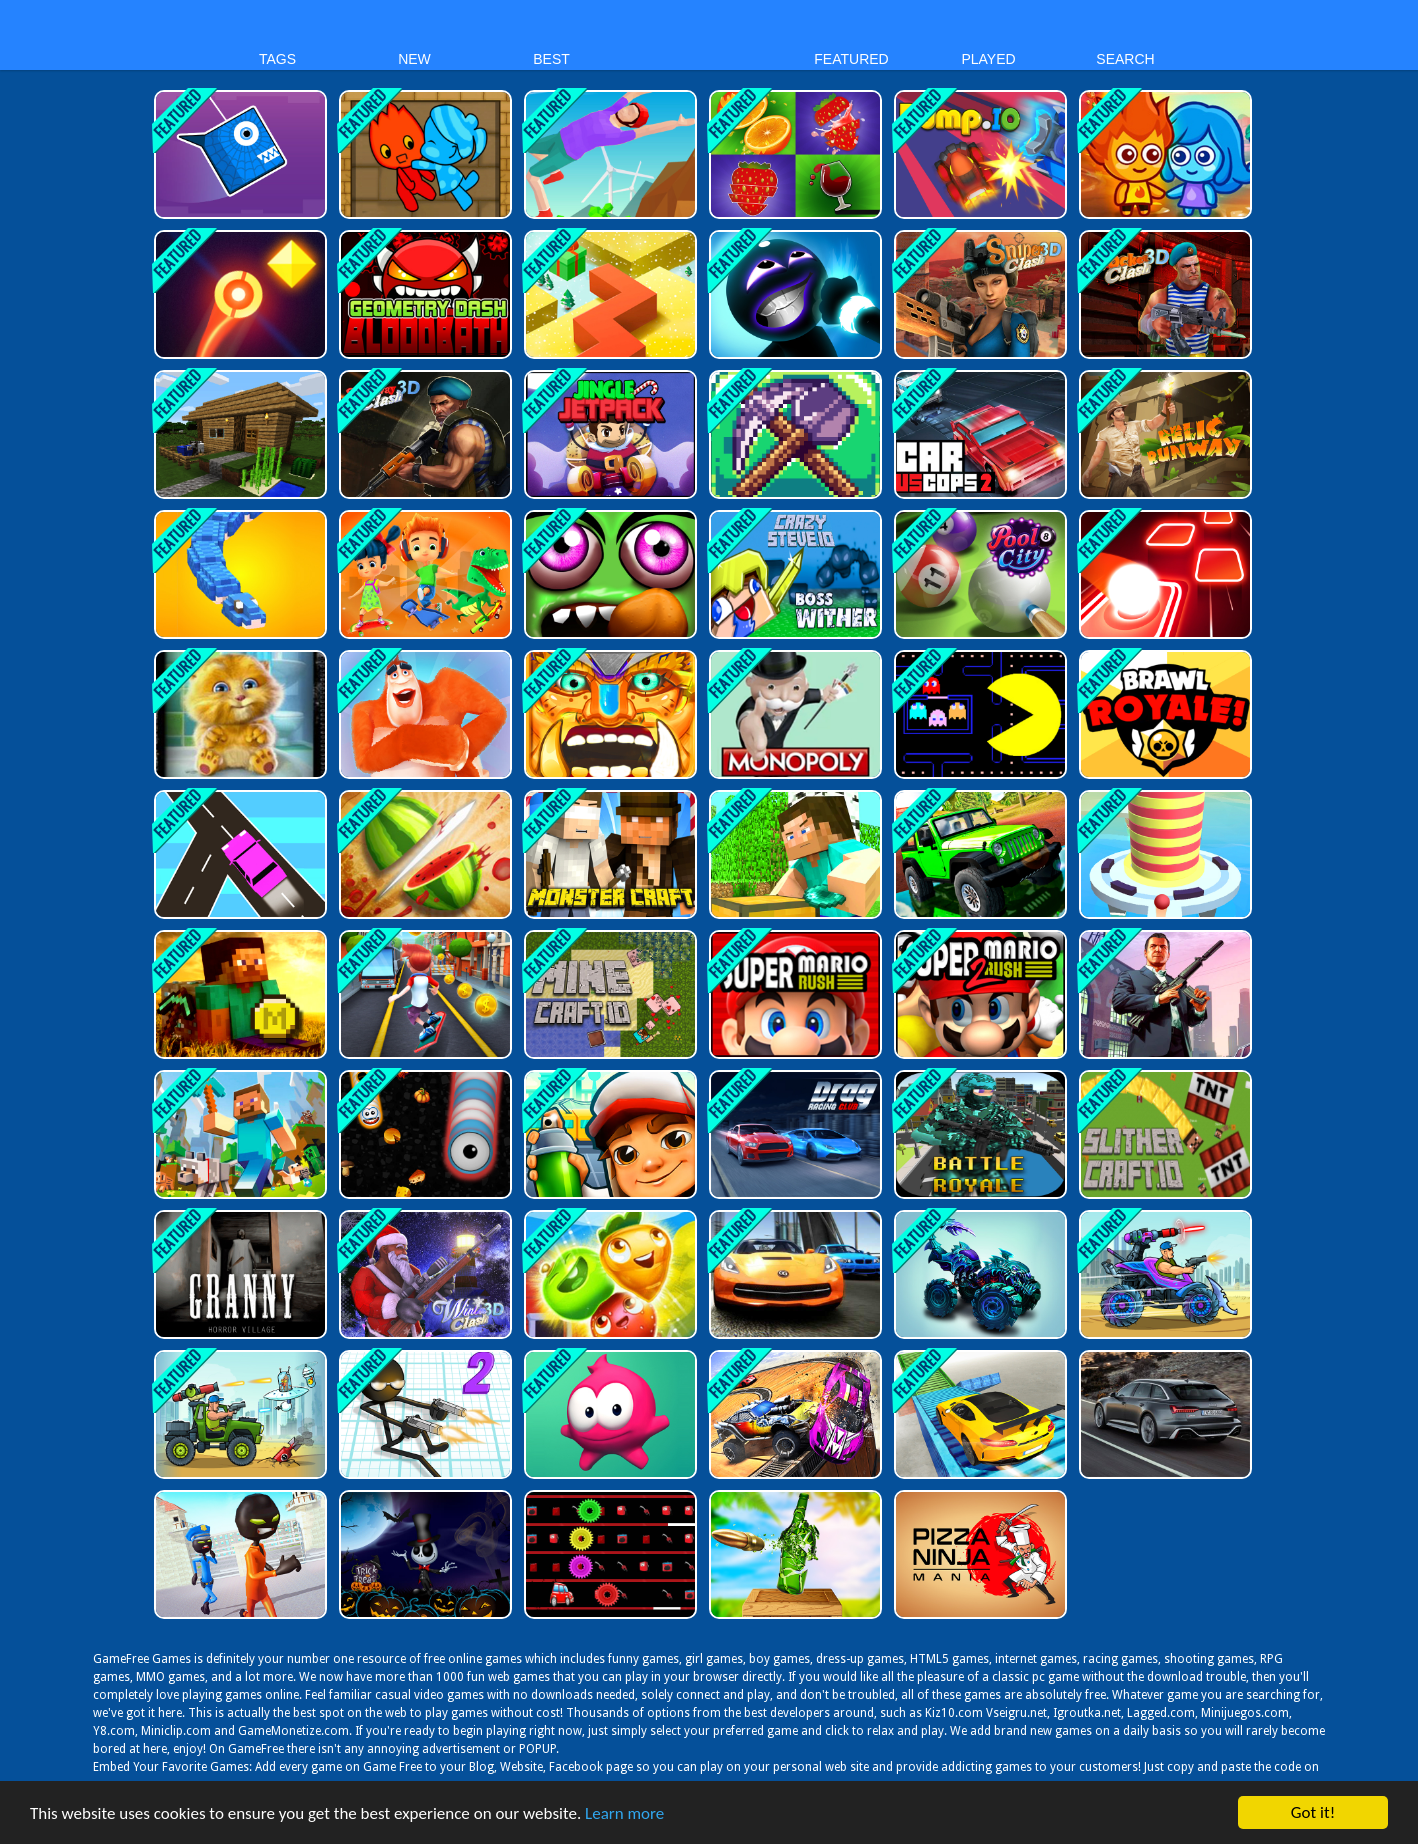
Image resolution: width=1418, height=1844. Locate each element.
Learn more (624, 1815)
